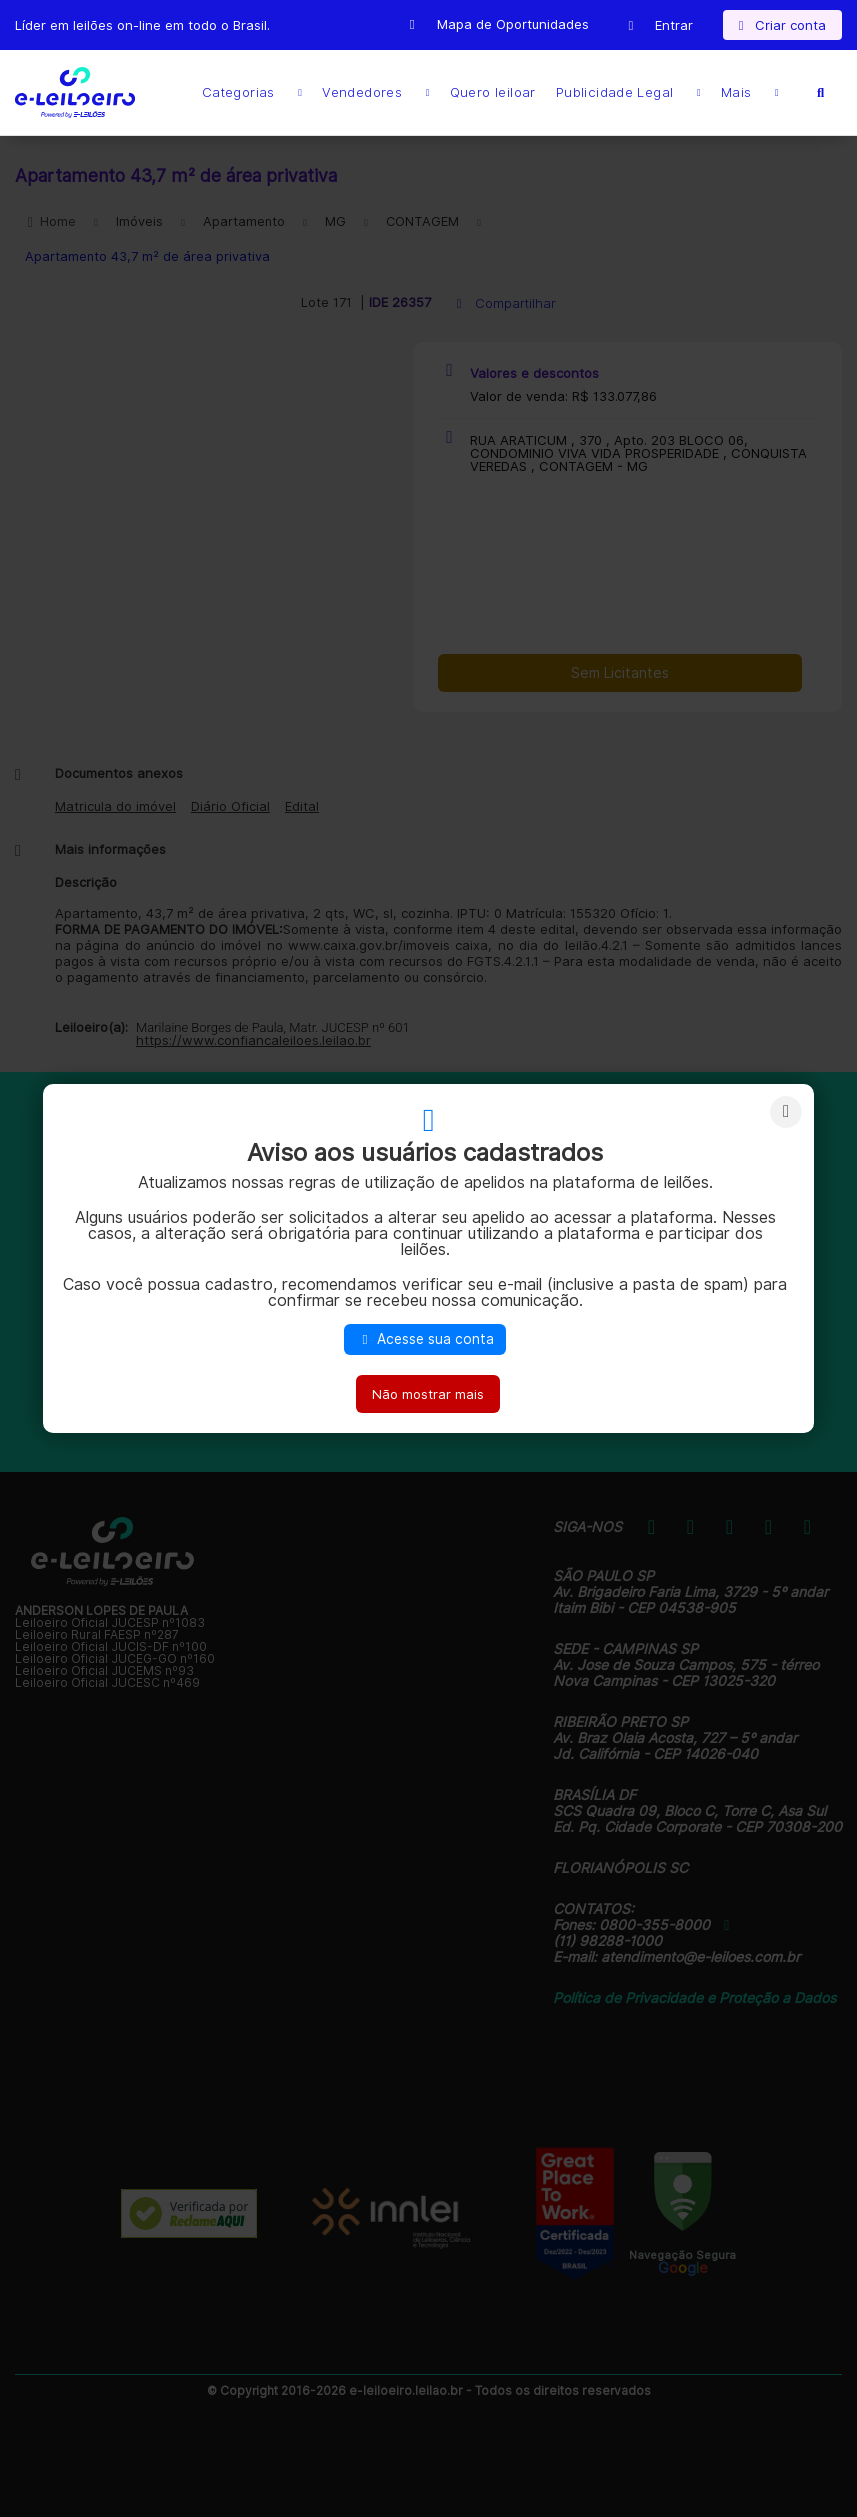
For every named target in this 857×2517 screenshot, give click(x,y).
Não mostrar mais (428, 1394)
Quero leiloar (493, 92)
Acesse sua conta (425, 1339)
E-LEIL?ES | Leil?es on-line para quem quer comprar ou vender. (75, 93)
